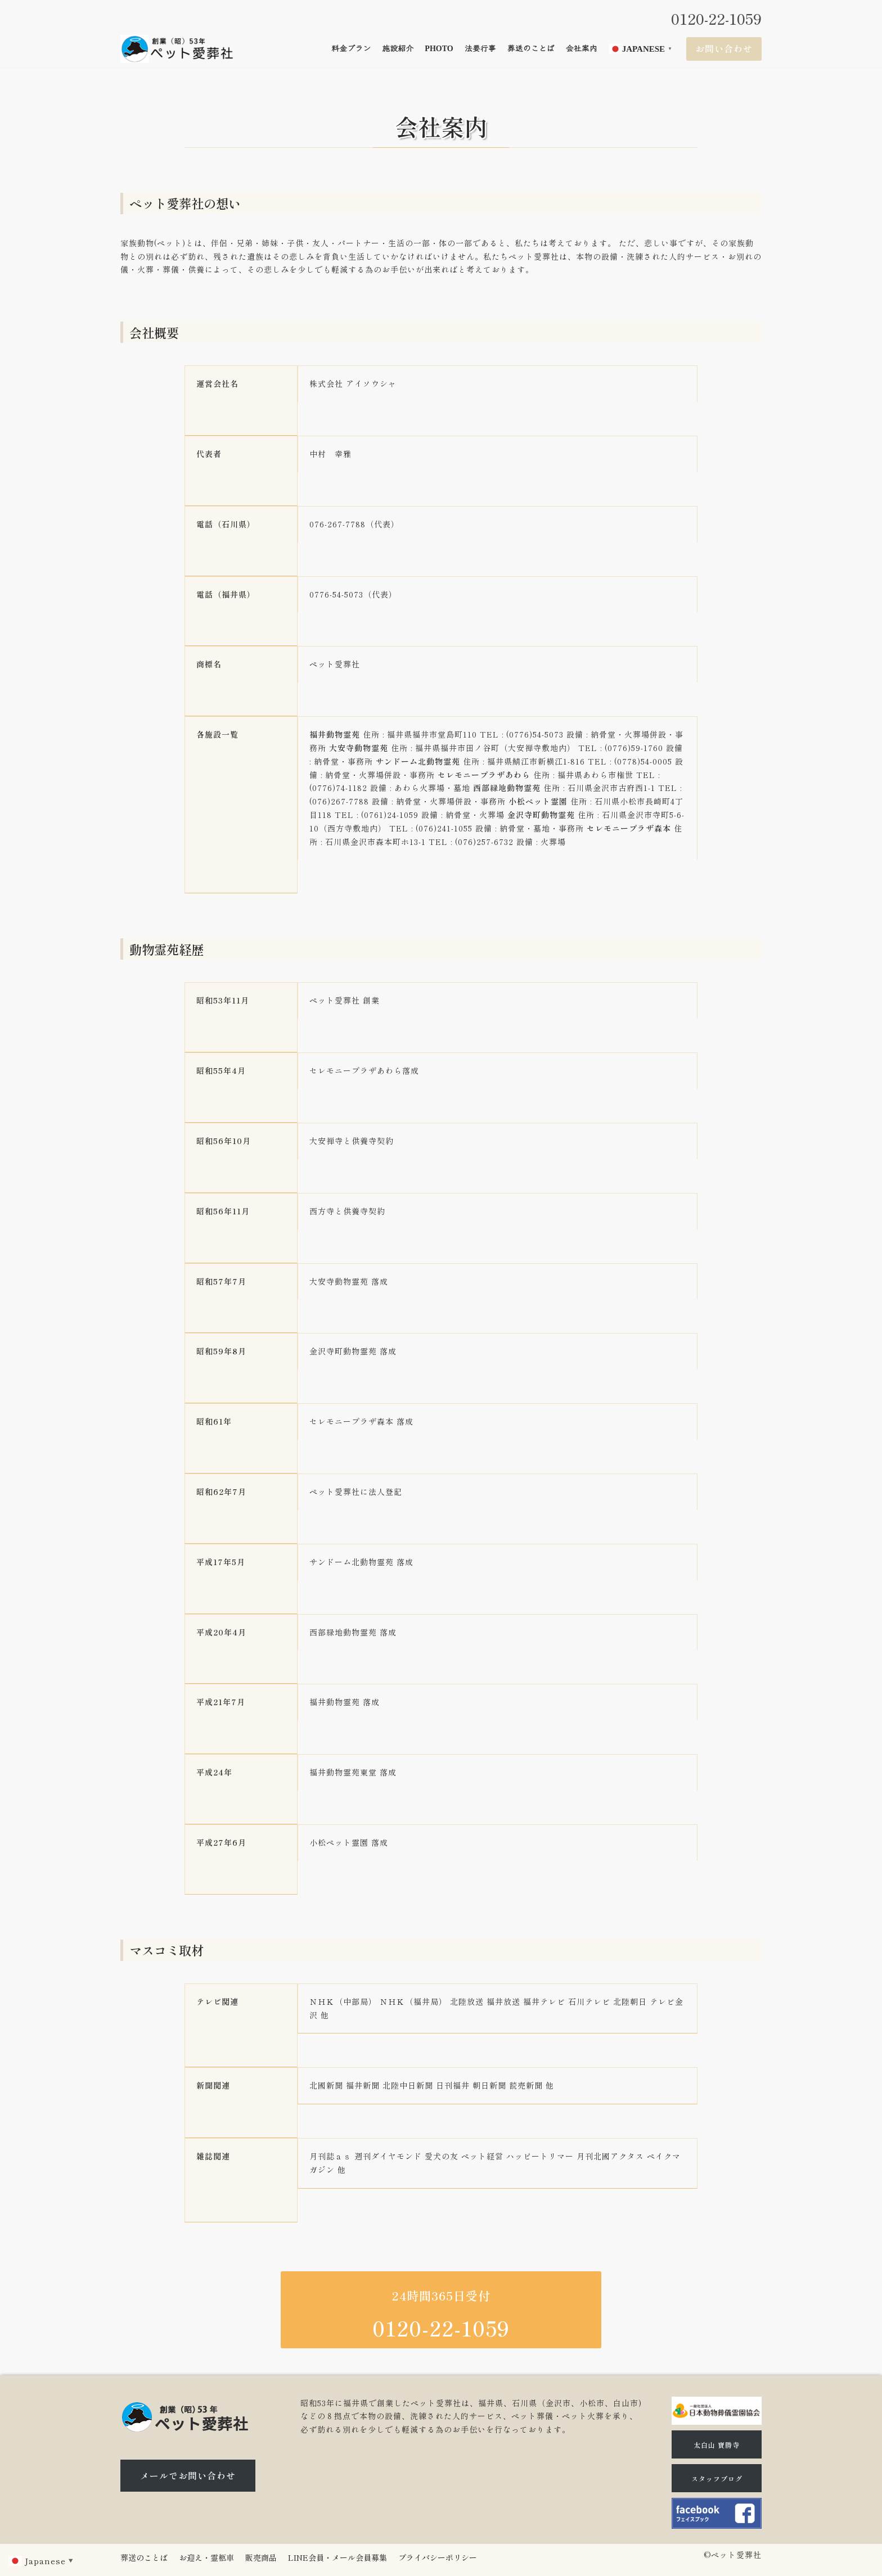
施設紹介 (397, 48)
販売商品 (261, 2557)
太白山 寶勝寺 (717, 2445)
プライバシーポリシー (437, 2557)
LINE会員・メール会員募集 (337, 2557)
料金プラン (351, 48)
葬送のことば (531, 48)
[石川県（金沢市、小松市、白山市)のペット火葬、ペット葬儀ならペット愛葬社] (176, 49)
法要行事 (480, 48)
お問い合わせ (724, 48)
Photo (439, 48)
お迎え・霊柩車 (206, 2557)
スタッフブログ (716, 2478)
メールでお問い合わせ (188, 2475)
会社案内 (581, 48)
